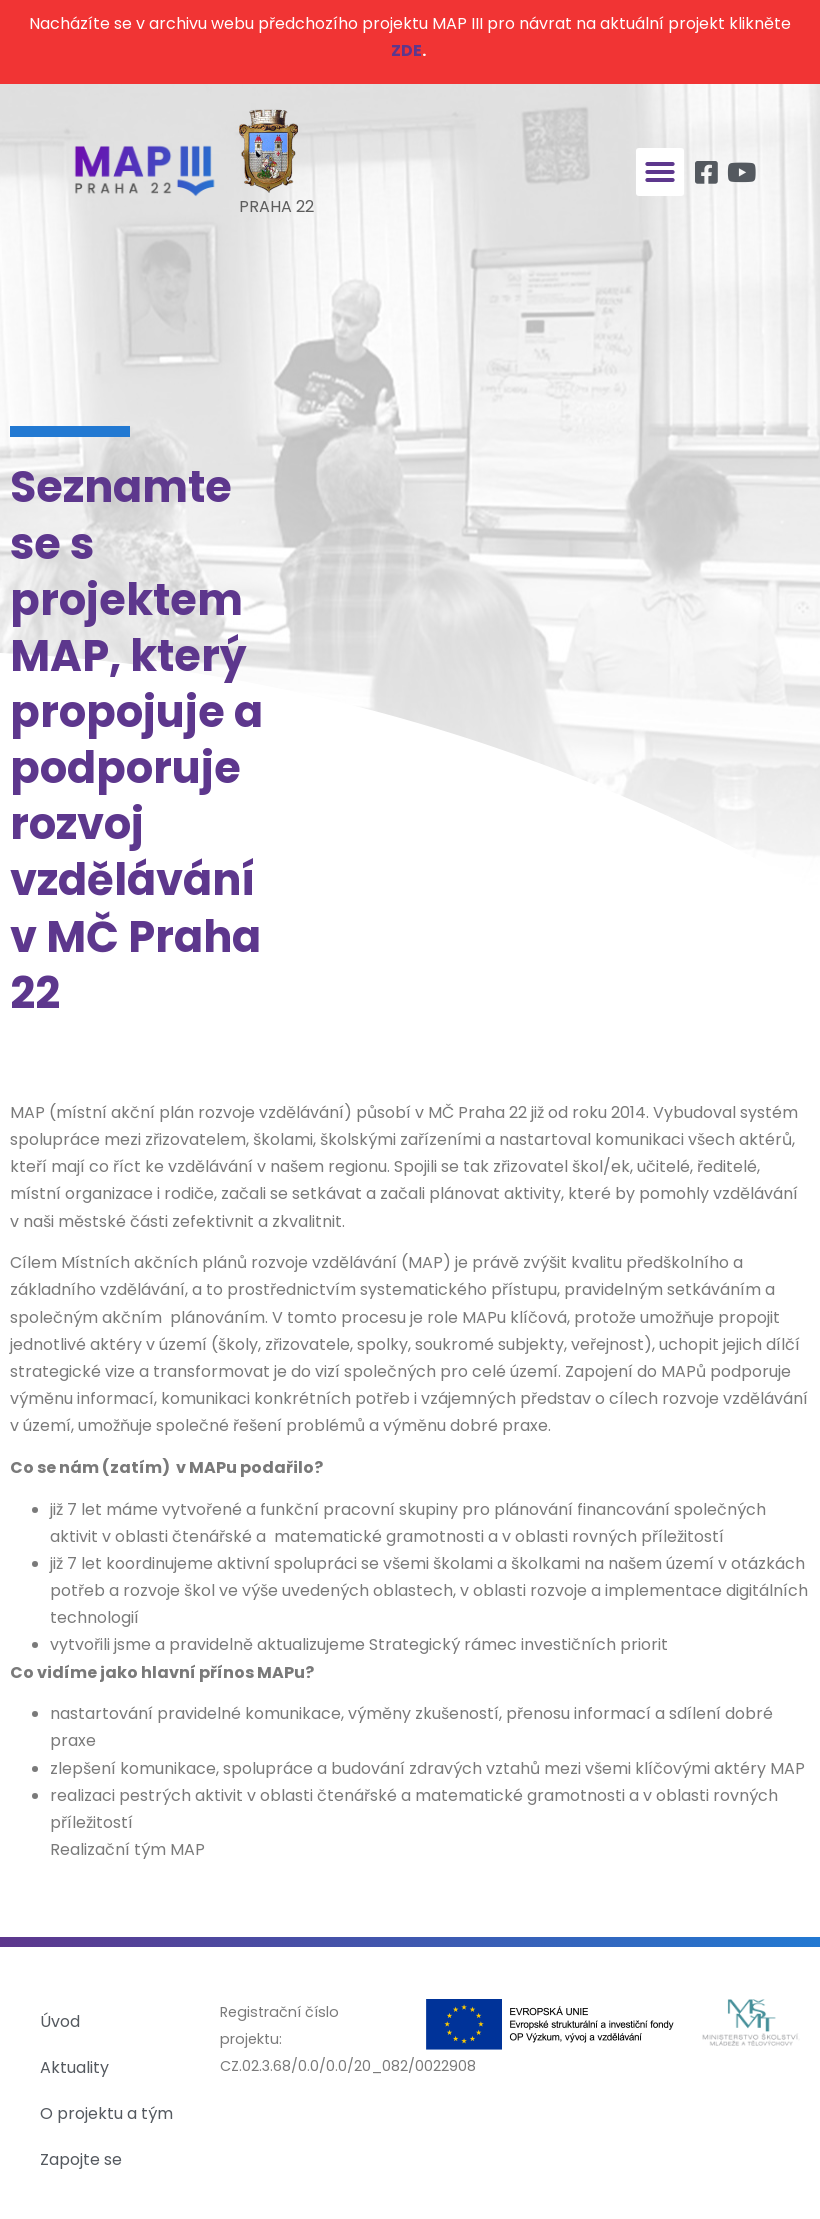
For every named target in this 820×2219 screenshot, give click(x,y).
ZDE (406, 50)
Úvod (60, 2021)
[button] (660, 172)
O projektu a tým (106, 2113)
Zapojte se (81, 2159)
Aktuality (74, 2067)
